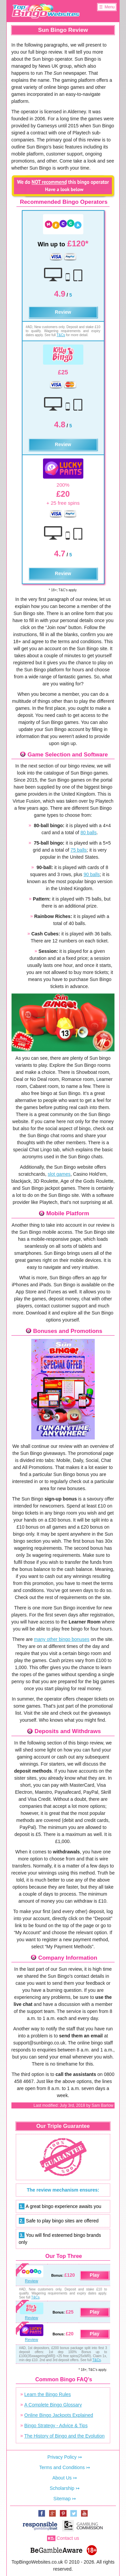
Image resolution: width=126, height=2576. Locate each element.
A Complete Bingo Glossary (53, 2404)
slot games (59, 1174)
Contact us (68, 2538)
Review (63, 312)
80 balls (88, 832)
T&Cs (60, 335)
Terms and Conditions (62, 2467)
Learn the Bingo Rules (47, 2394)
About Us (62, 2477)
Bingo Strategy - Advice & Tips (55, 2425)
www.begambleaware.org (56, 2548)
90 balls (92, 874)
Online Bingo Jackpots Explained (58, 2415)
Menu (109, 7)
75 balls (79, 850)
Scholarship (62, 2488)
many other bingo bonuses (61, 1639)
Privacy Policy (62, 2457)
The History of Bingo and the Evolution (64, 2436)
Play (94, 2275)
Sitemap (62, 2498)
